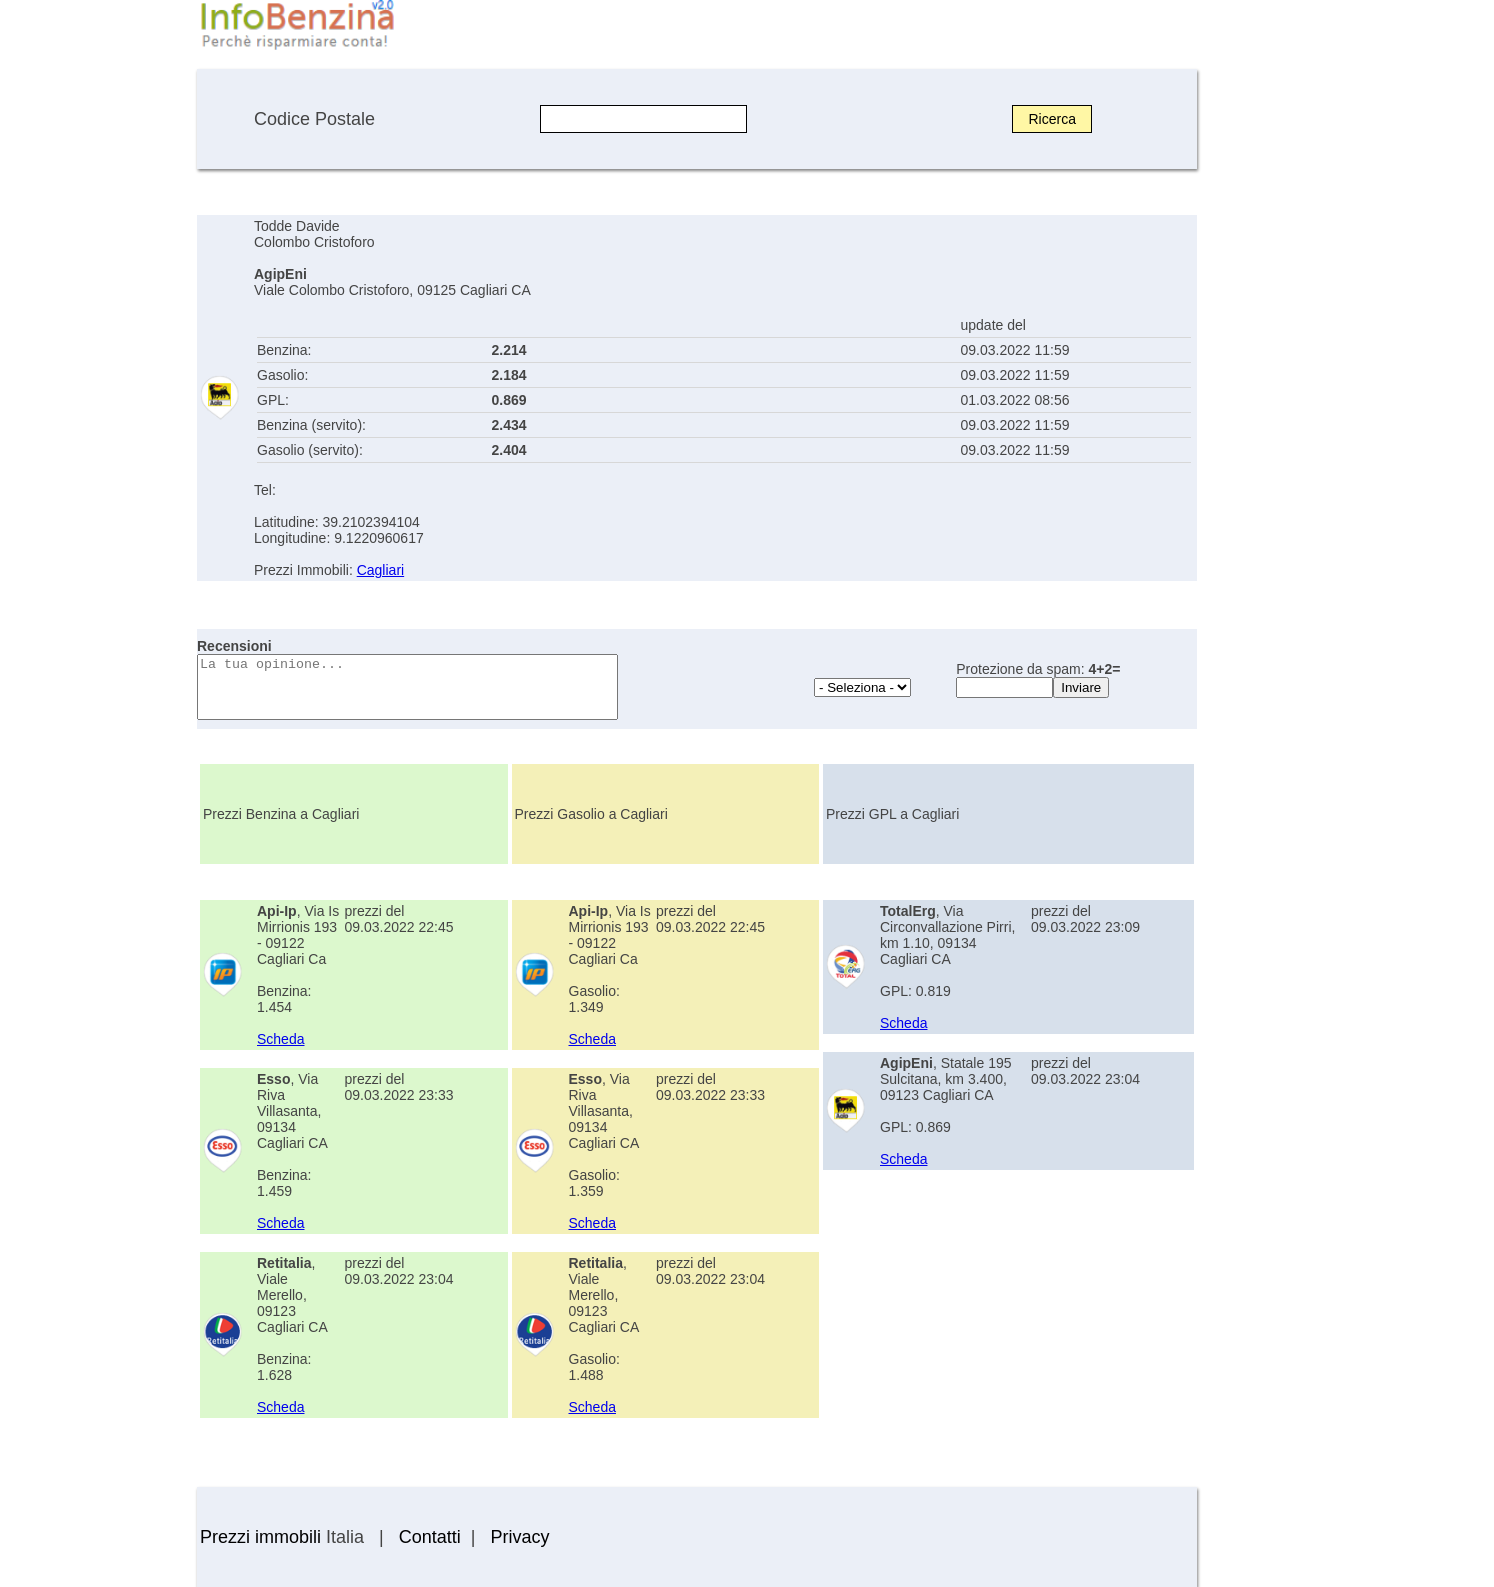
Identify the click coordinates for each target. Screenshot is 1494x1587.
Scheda (280, 1039)
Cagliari (380, 570)
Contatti (430, 1537)
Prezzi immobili (260, 1537)
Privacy (519, 1537)
